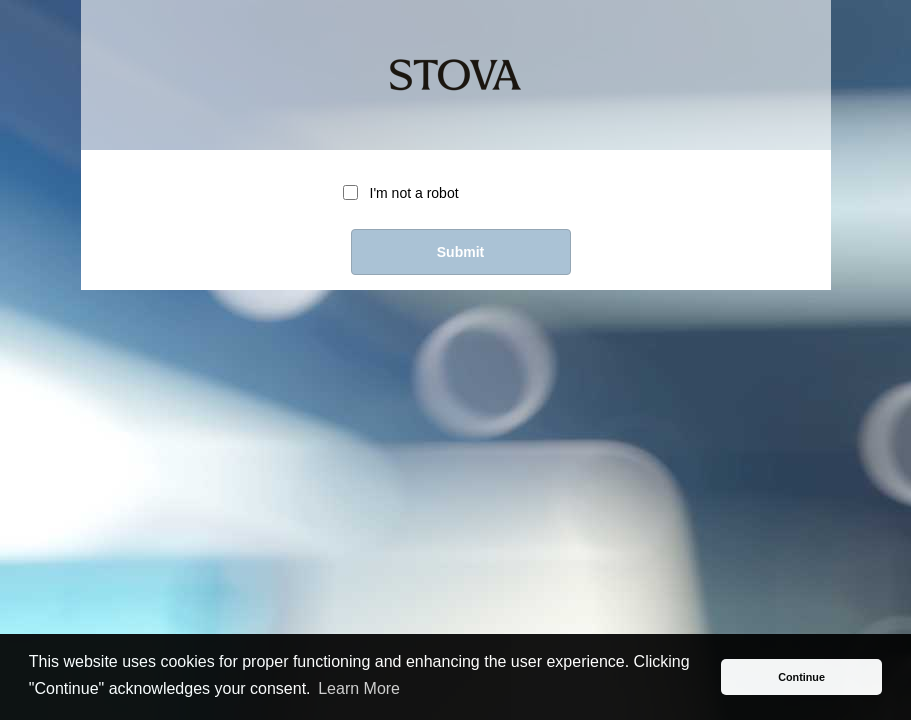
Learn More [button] (359, 688)
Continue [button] (801, 677)
